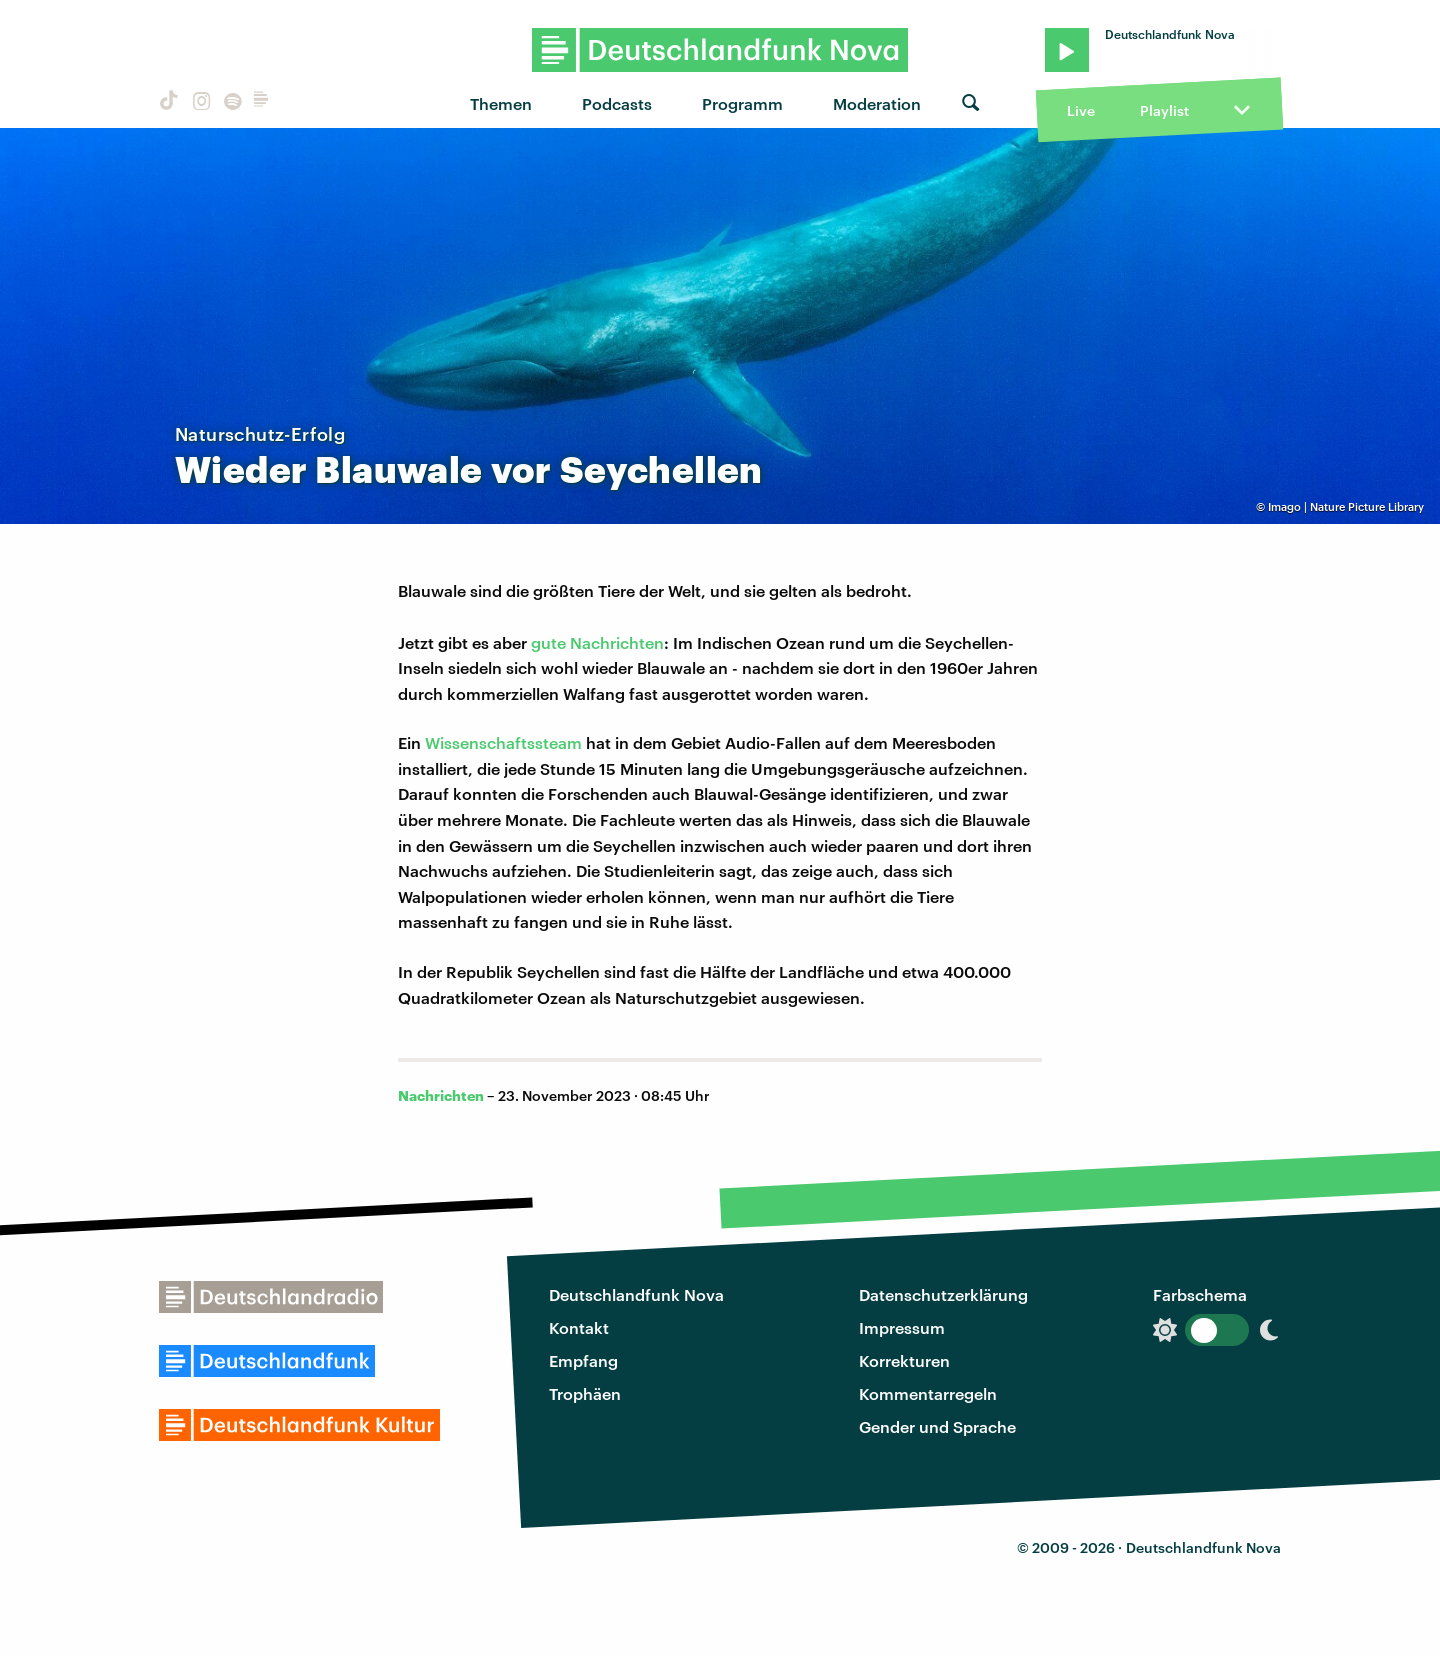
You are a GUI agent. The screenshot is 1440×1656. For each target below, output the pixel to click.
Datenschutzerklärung (943, 1294)
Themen (501, 103)
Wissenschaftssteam (503, 742)
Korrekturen (904, 1360)
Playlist (1164, 110)
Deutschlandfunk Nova (636, 1294)
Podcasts (617, 103)
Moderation (877, 103)
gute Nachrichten (597, 642)
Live (1081, 110)
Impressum (902, 1327)
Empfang (583, 1360)
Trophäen (585, 1393)
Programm (742, 103)
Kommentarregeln (928, 1393)
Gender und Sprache (937, 1426)
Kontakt (579, 1327)
